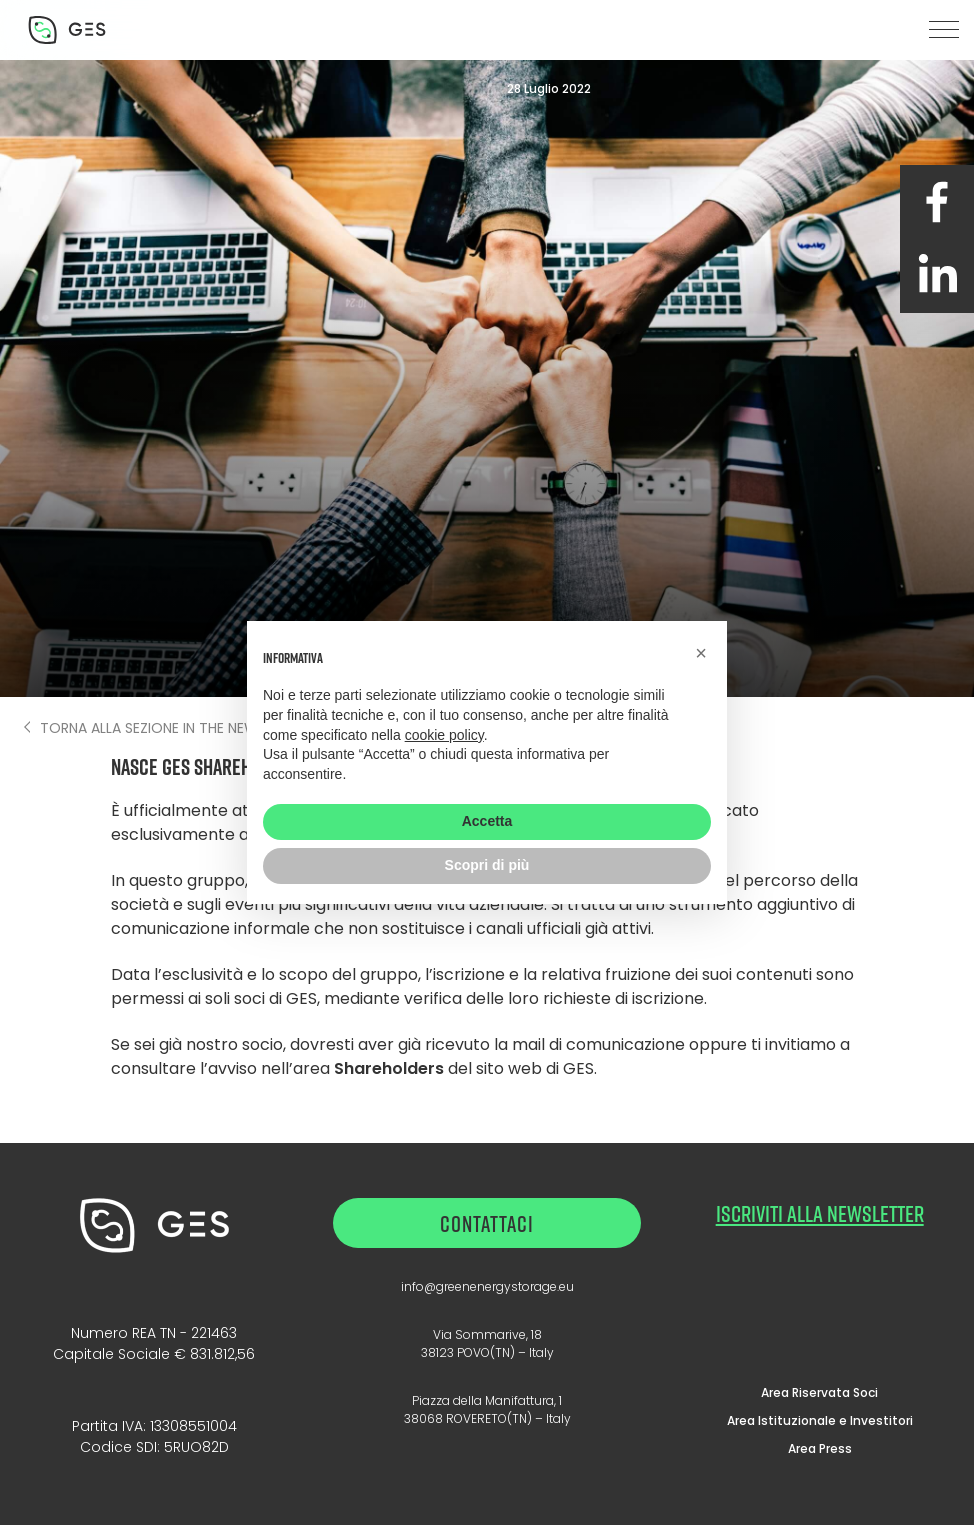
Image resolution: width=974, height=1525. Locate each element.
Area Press (820, 1448)
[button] (944, 30)
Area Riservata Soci (819, 1392)
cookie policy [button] (444, 735)
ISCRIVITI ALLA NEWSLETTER (820, 1213)
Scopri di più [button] (487, 865)
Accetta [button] (487, 821)
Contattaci (487, 1223)
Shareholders (389, 1068)
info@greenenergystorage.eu (487, 1286)
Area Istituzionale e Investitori (820, 1420)
